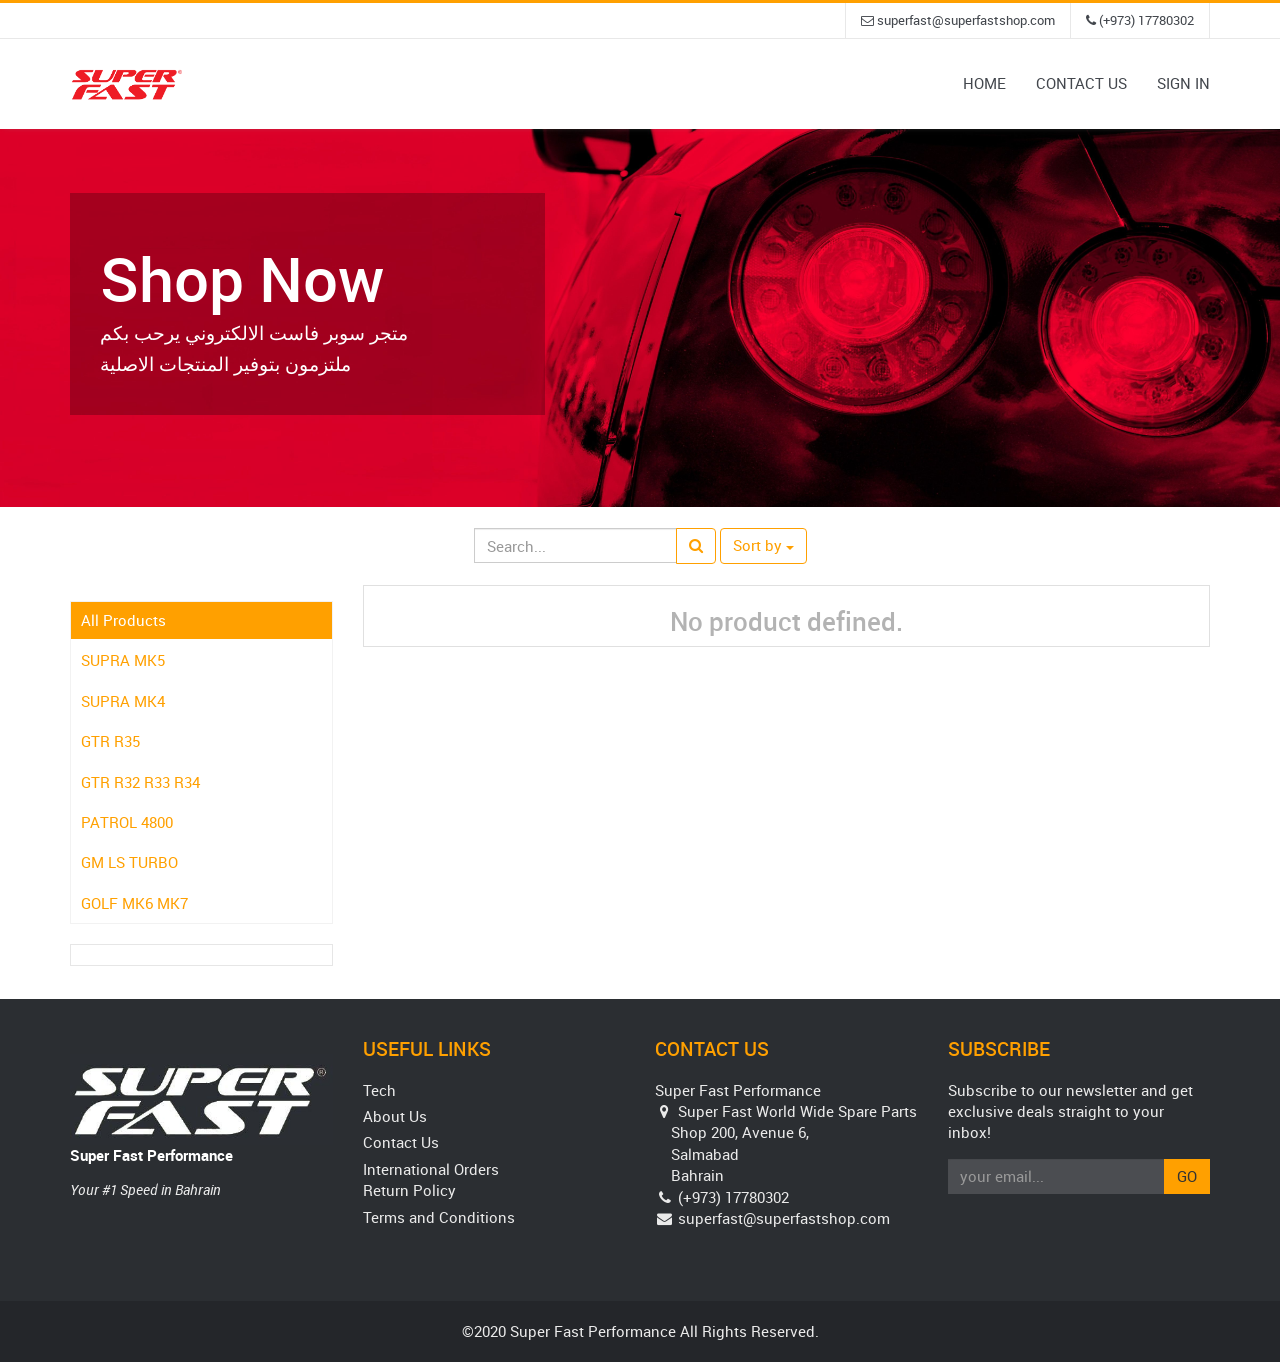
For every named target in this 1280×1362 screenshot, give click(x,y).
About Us (395, 1116)
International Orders (431, 1169)
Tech (379, 1090)
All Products (123, 620)
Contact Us (401, 1142)
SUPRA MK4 (123, 701)
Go (1187, 1176)
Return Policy (409, 1190)
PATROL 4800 (127, 822)
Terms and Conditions (439, 1217)
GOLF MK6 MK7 (134, 903)
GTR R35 (110, 741)
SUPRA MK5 (123, 660)
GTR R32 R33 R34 (140, 782)
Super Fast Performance (151, 1155)
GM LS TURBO (129, 862)
